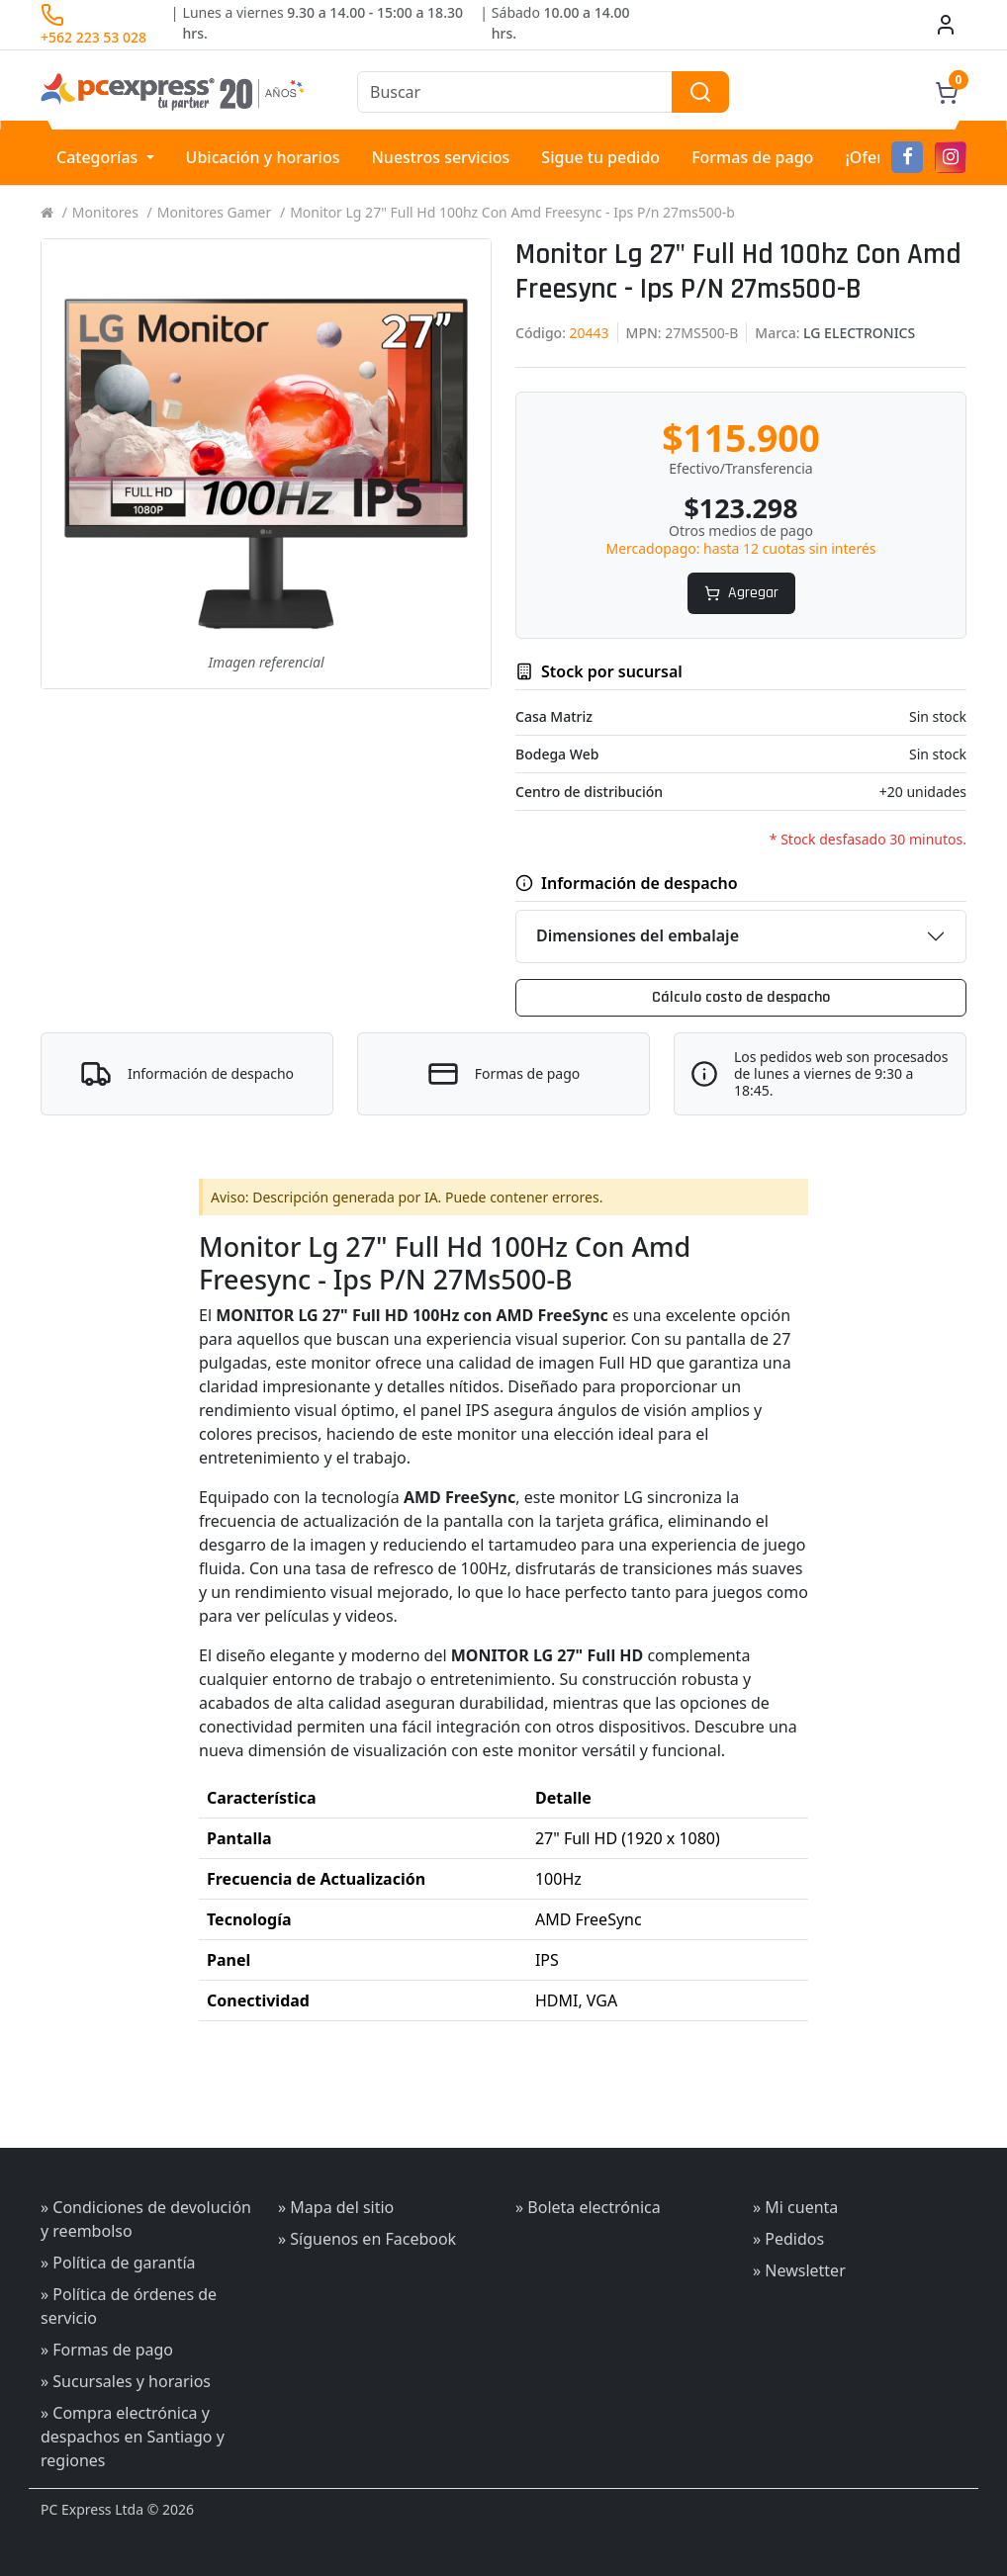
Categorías (99, 157)
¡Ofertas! (877, 157)
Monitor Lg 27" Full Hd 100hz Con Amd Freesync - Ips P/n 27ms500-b (512, 212)
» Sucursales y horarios (126, 2381)
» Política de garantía (118, 2262)
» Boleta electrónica (588, 2207)
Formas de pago (752, 157)
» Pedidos (788, 2239)
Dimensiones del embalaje (637, 935)
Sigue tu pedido (600, 157)
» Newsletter (799, 2270)
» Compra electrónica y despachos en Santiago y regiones (133, 2436)
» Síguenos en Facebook (367, 2239)
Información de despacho (211, 1074)
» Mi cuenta (795, 2207)
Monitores (105, 212)
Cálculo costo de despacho (741, 997)
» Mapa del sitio (336, 2207)
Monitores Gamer (214, 212)
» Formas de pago (107, 2349)
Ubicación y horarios (263, 157)
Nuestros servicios (440, 157)
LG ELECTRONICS (859, 332)
